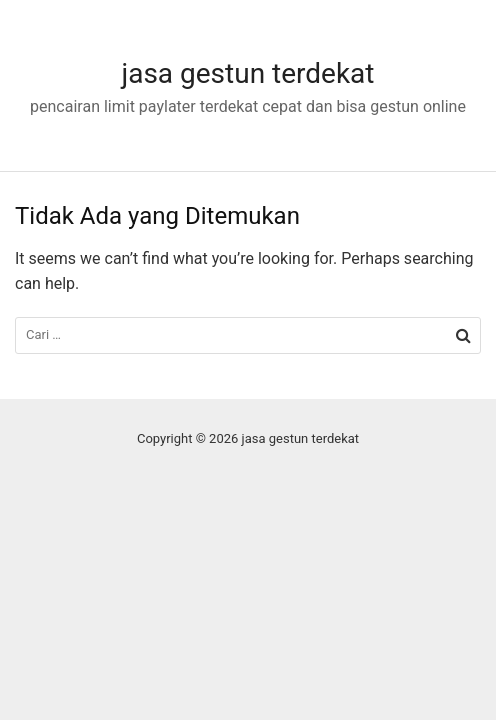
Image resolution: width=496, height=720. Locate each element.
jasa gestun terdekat (247, 73)
